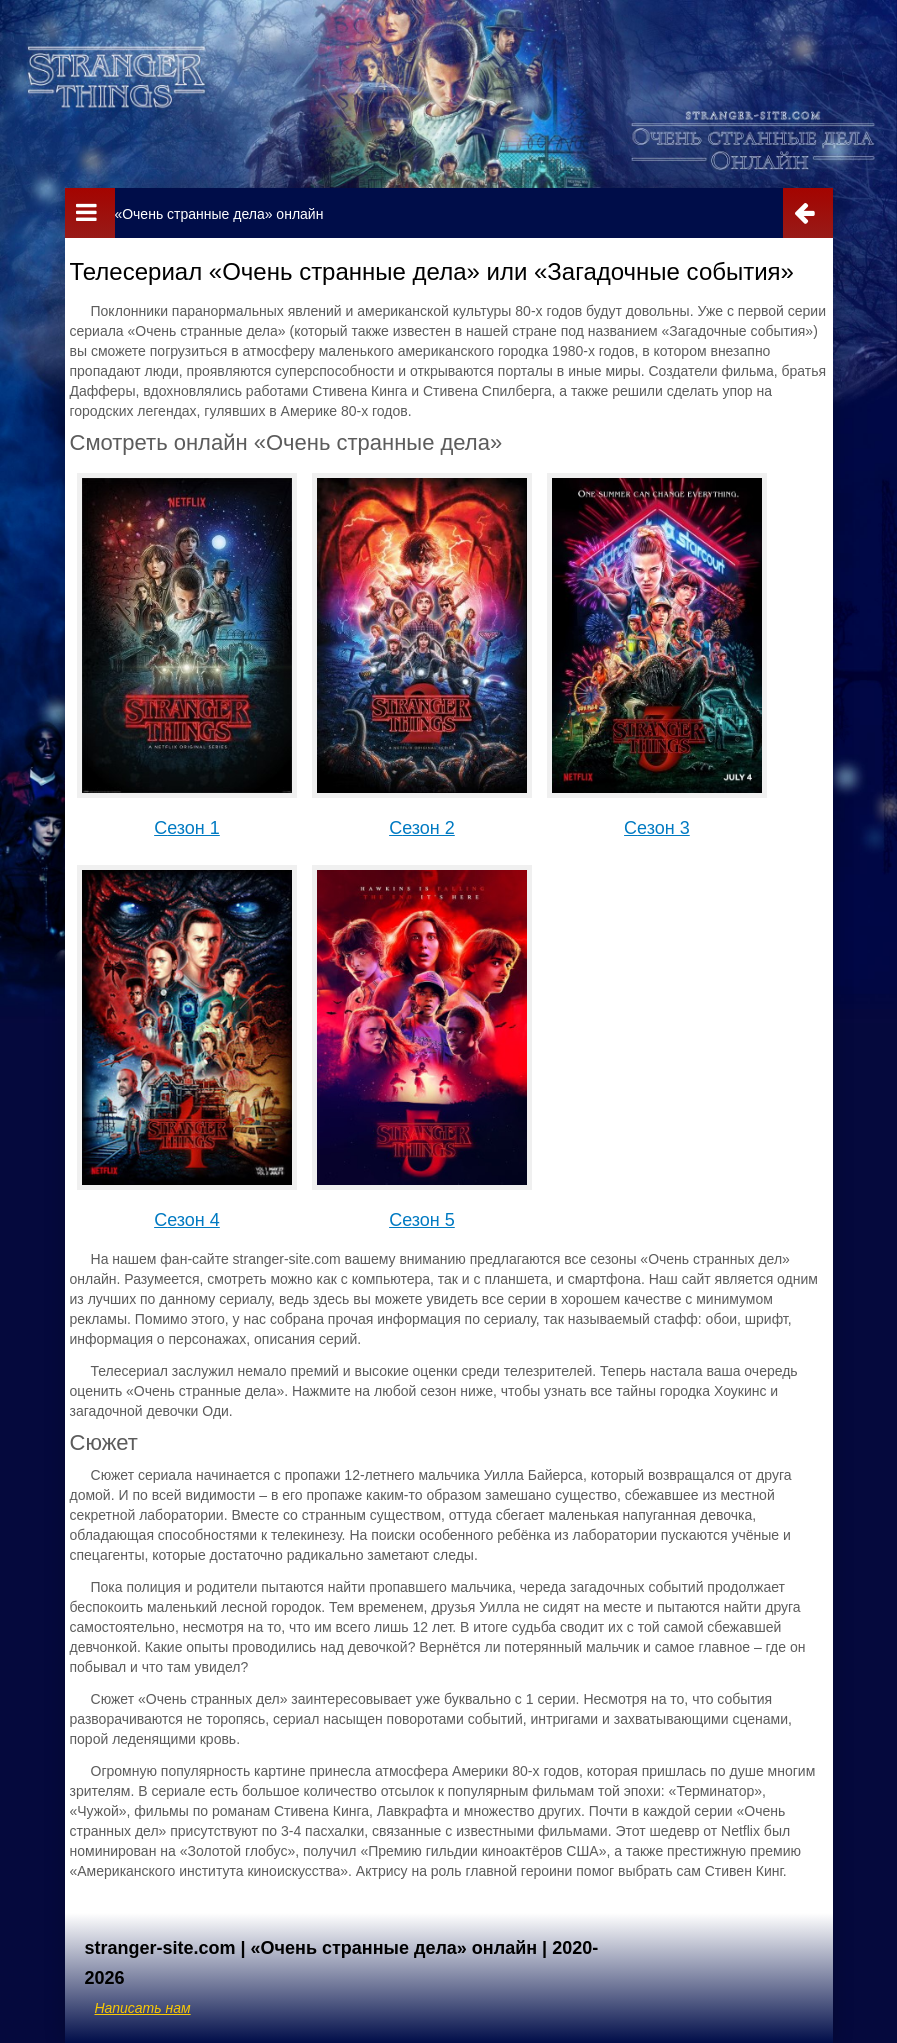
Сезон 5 (422, 1220)
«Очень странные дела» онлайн (218, 214)
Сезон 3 (657, 828)
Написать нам (143, 2008)
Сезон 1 (187, 828)
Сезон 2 (422, 828)
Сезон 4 (187, 1220)
